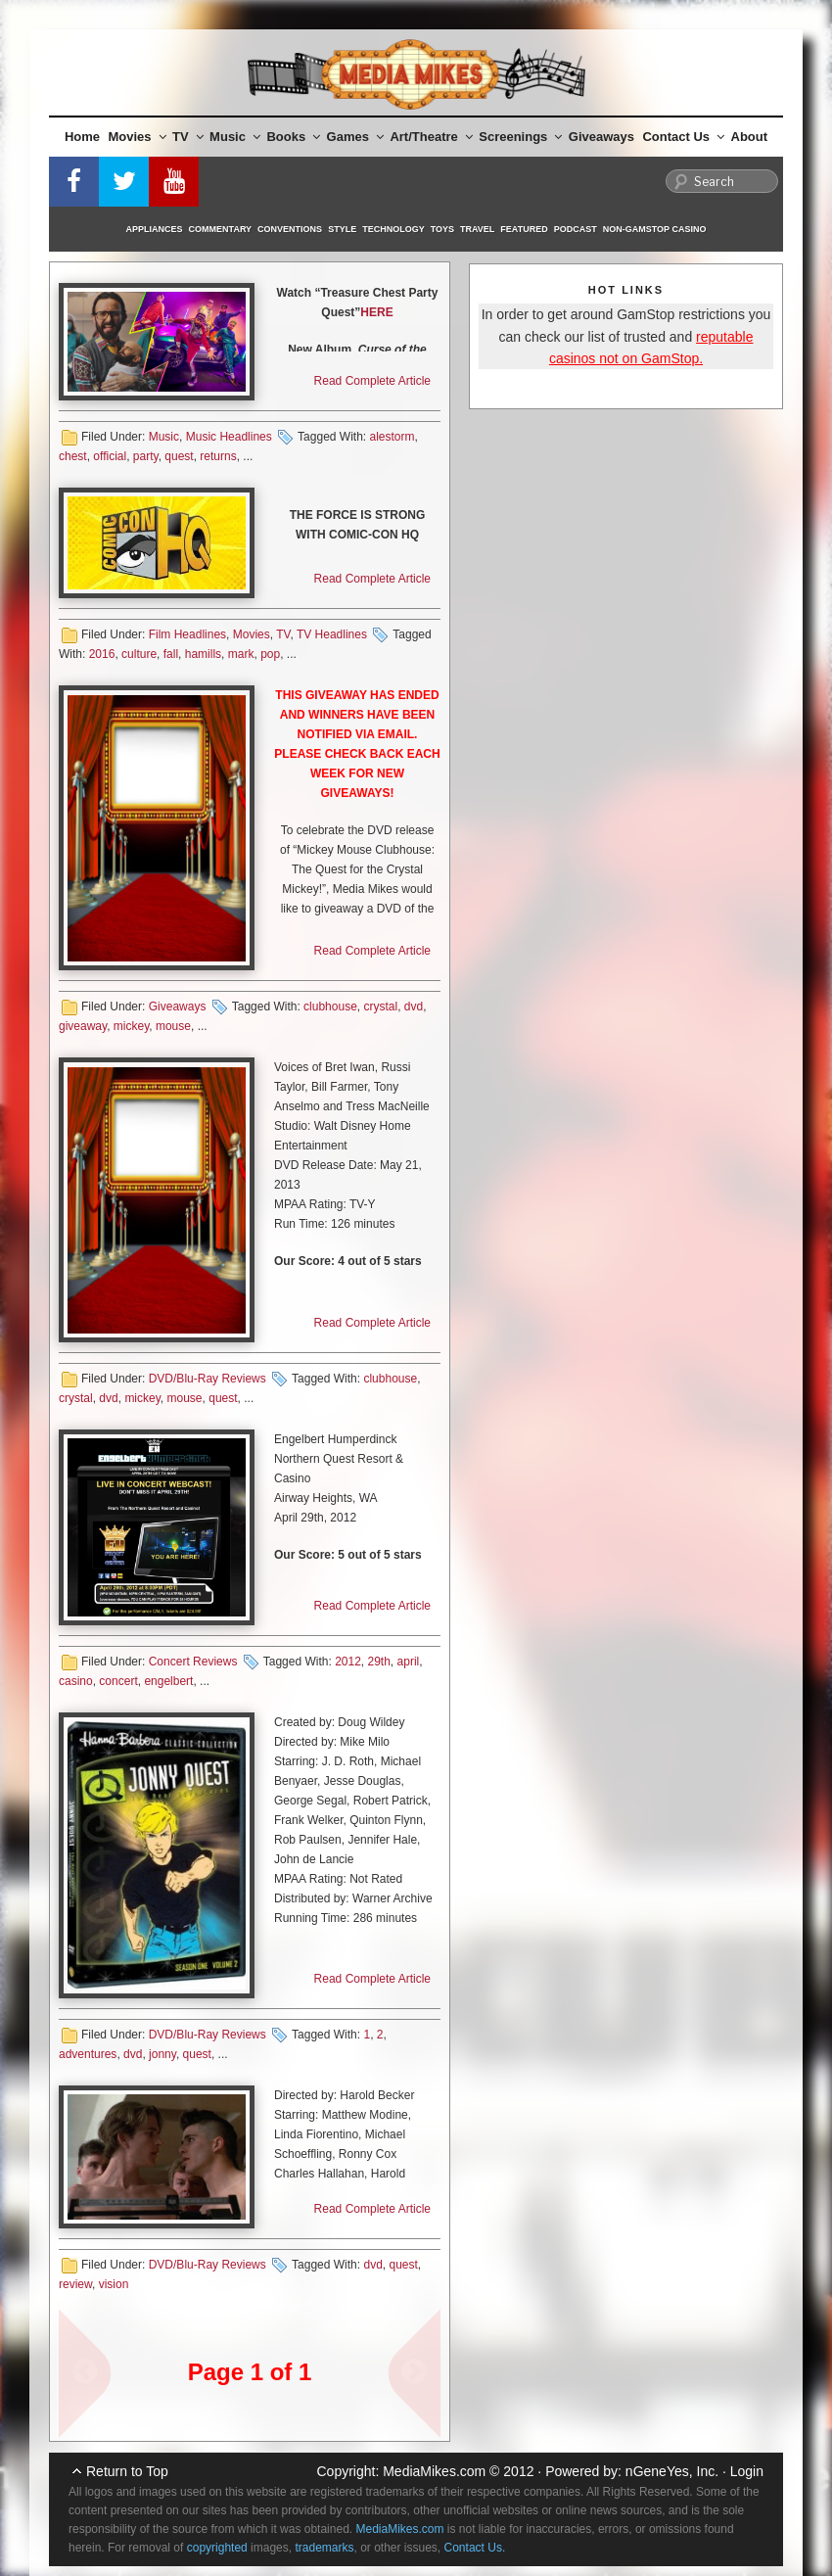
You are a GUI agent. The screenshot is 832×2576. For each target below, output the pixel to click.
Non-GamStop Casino (655, 229)
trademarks (324, 2547)
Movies (137, 136)
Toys (442, 229)
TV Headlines (332, 634)
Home (82, 136)
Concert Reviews (193, 1661)
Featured (523, 229)
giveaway (83, 1026)
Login (746, 2471)
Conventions (289, 229)
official (109, 456)
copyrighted (217, 2547)
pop (270, 654)
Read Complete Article (372, 381)
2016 (102, 654)
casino (76, 1681)
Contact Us (683, 136)
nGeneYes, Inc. (671, 2471)
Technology (393, 229)
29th (379, 1661)
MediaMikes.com (434, 2471)
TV (188, 136)
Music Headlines (229, 437)
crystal (381, 1006)
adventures (87, 2054)
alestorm (391, 437)
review (75, 2284)
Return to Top (127, 2471)
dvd (413, 1006)
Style (342, 229)
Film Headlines (187, 634)
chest (73, 456)
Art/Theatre (431, 136)
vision (114, 2284)
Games (355, 136)
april (408, 1661)
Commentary (221, 229)
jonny (162, 2054)
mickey (131, 1026)
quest (178, 456)
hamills (203, 654)
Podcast (575, 229)
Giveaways (601, 136)
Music (234, 136)
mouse (173, 1026)
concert (118, 1681)
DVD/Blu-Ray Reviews (207, 1378)
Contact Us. (475, 2547)
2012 (348, 1661)
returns (218, 456)
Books (293, 136)
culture (139, 654)
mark (241, 654)
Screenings (520, 136)
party (146, 456)
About (749, 136)
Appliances (154, 229)
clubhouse (330, 1006)
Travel (477, 229)
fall (170, 654)
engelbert (168, 1681)
